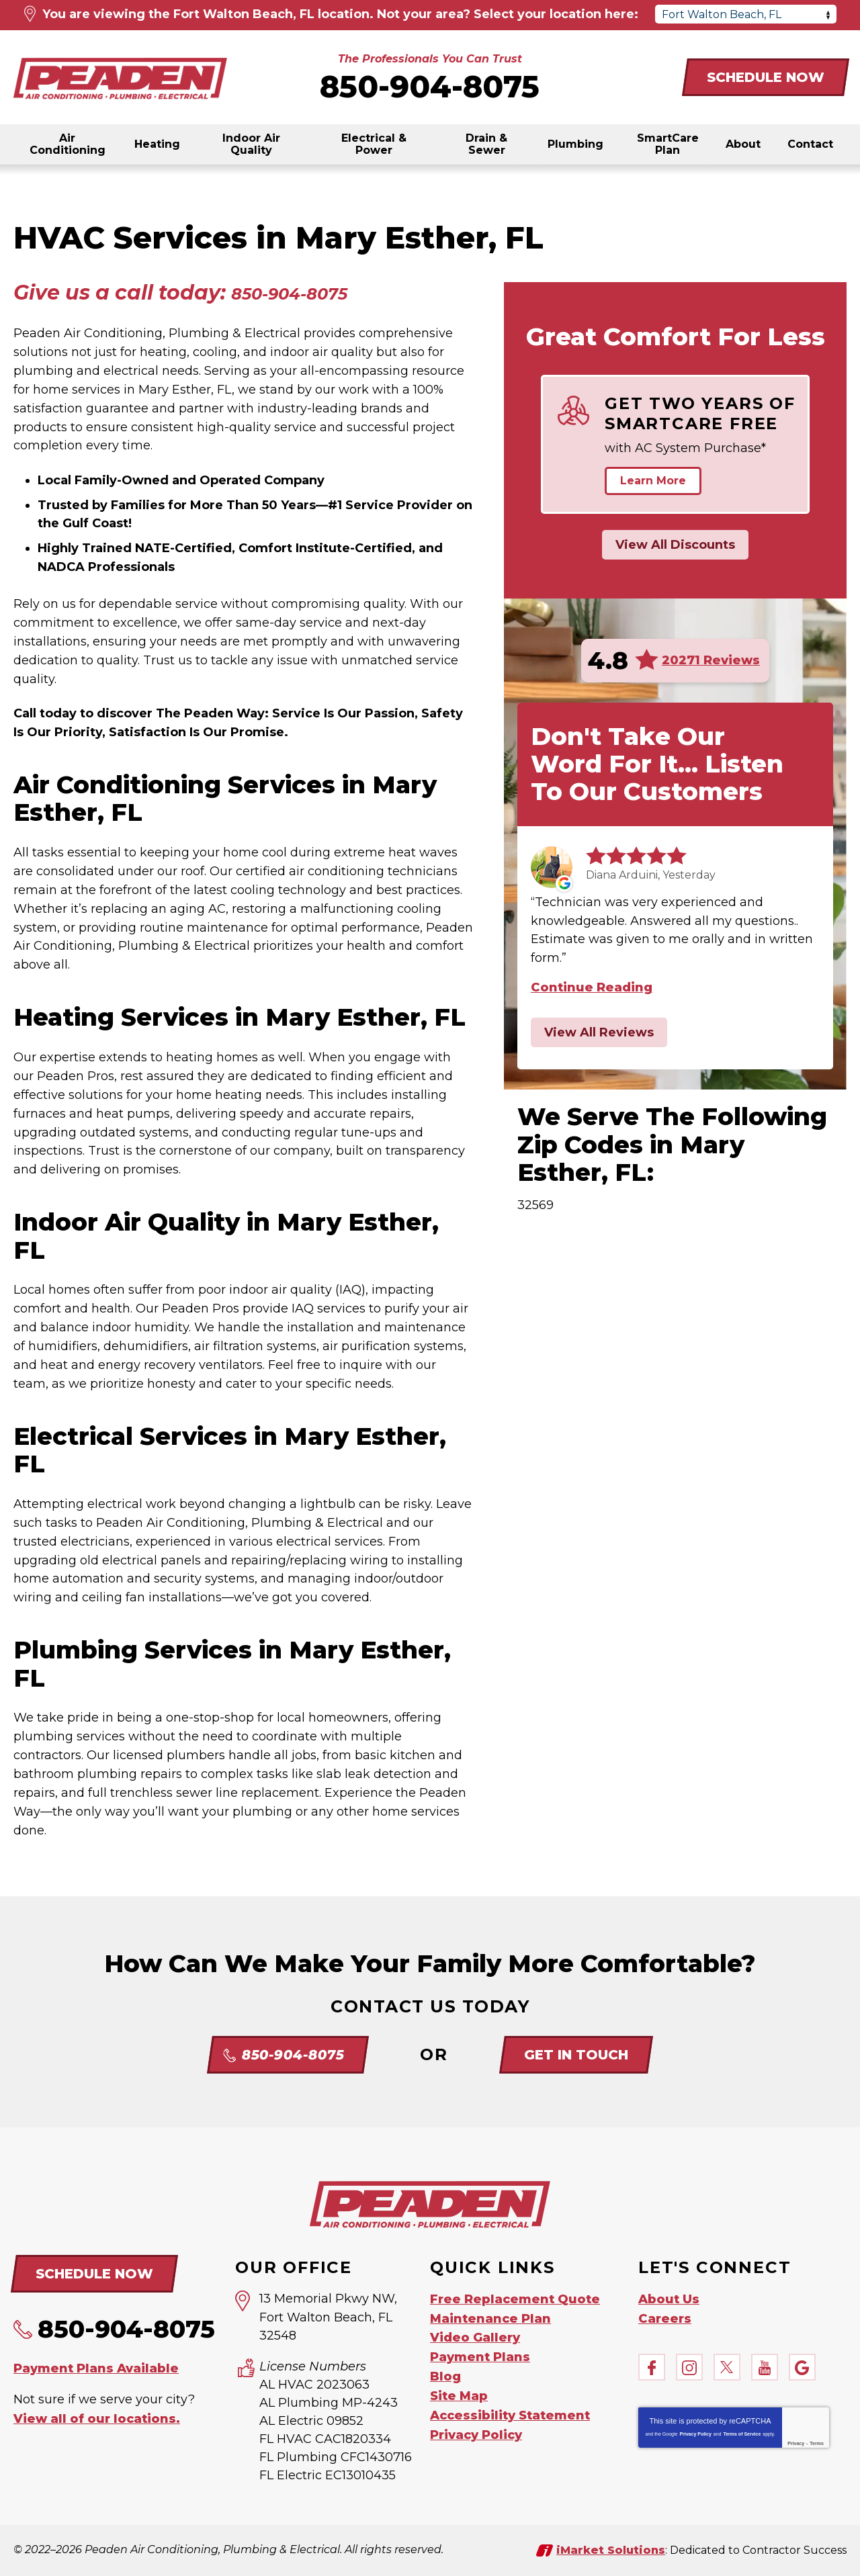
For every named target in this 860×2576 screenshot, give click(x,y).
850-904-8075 (430, 86)
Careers (664, 2317)
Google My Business (802, 2365)
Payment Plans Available (96, 2367)
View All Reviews (599, 1032)
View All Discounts (675, 544)
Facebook (651, 2365)
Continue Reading (591, 987)
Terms (817, 2442)
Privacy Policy (695, 2432)
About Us (668, 2298)
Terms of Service (742, 2432)
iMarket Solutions (610, 2549)
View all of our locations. (96, 2416)
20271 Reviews (711, 660)
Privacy (795, 2442)
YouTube (764, 2365)
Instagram (689, 2365)
